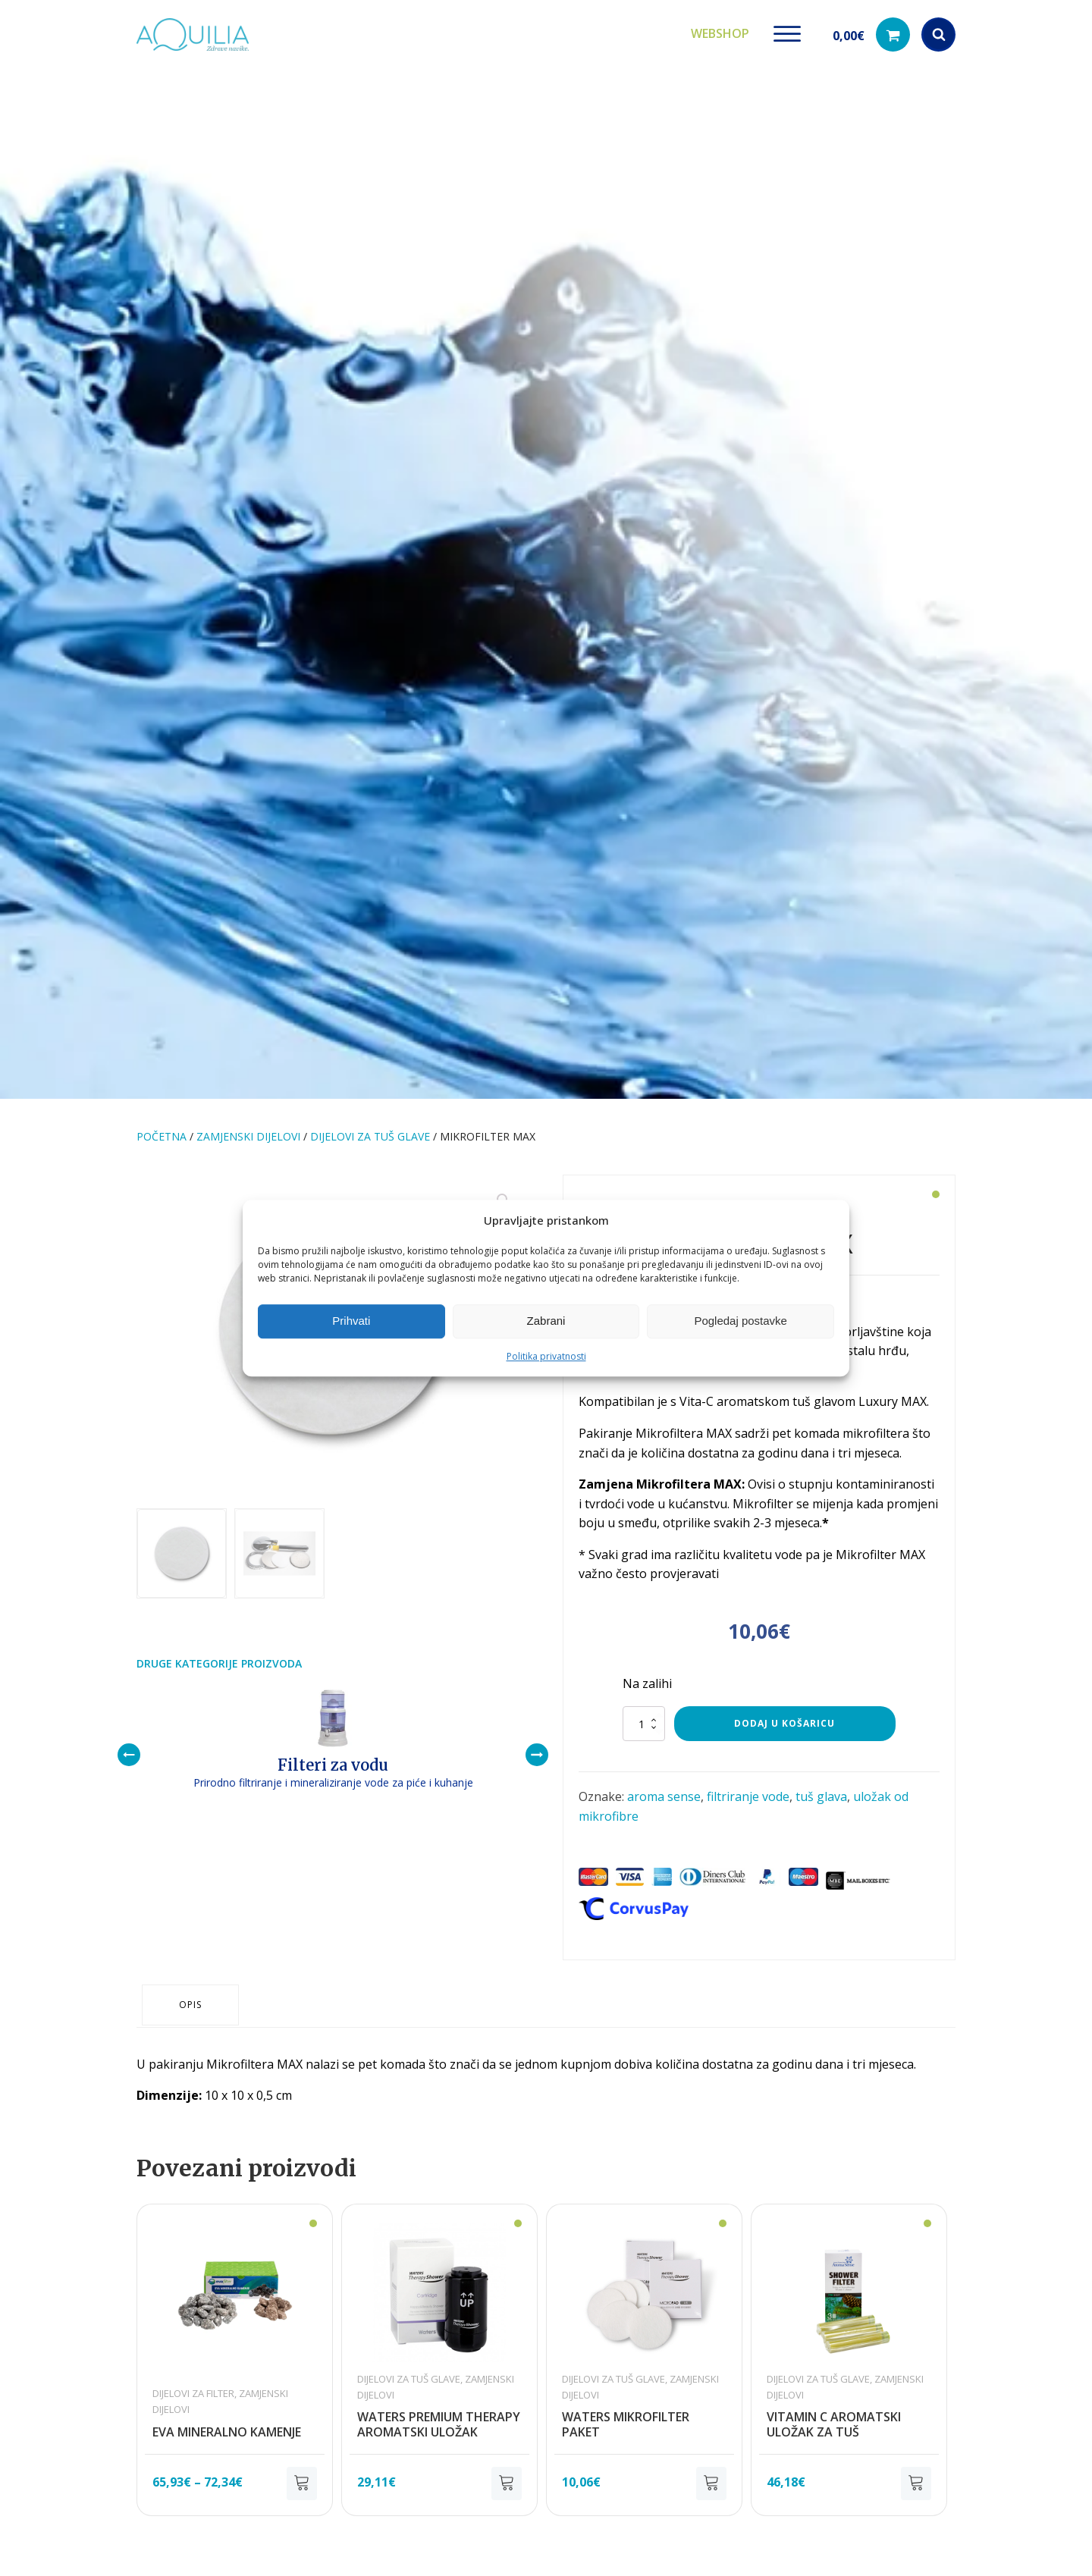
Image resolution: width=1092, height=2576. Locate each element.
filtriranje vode (748, 1789)
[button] (871, 31)
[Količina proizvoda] (644, 1716)
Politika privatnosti (546, 1356)
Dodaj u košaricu (784, 1715)
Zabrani (546, 1320)
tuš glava (821, 1789)
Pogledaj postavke (740, 1320)
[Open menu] (787, 30)
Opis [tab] (192, 1983)
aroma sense (664, 1789)
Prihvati (351, 1320)
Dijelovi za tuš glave (370, 1129)
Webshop (720, 29)
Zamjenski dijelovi (248, 1129)
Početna (161, 1129)
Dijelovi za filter (193, 2370)
